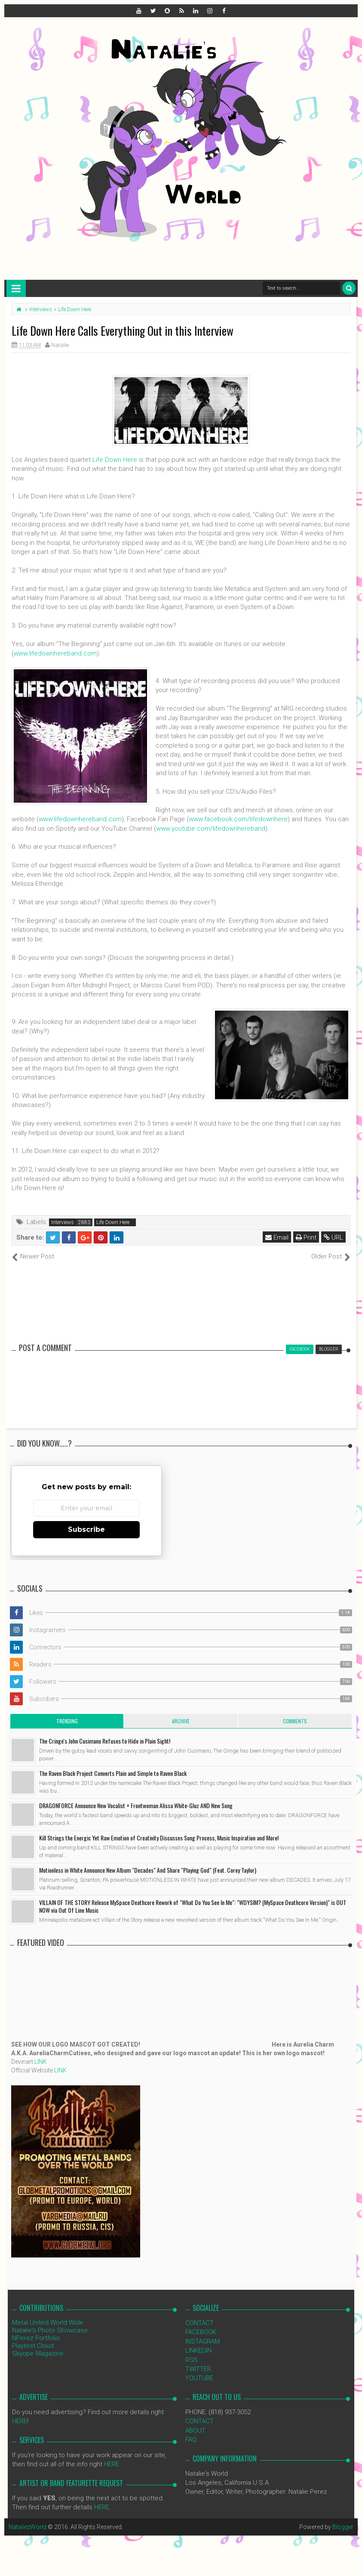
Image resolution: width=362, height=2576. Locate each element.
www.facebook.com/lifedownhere (238, 819)
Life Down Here (114, 460)
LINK (40, 2061)
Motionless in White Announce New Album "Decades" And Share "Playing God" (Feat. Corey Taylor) (147, 1869)
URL (333, 1237)
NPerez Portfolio (36, 2338)
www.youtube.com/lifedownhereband (210, 828)
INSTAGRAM (202, 2341)
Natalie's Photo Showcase (50, 2330)
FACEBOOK (200, 2332)
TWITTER (198, 2369)
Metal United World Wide (47, 2322)
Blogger (342, 2526)
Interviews (62, 1222)
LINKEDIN (198, 2350)
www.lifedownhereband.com (55, 653)
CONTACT (199, 2323)
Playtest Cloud (33, 2346)
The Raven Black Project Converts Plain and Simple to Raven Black (113, 1773)
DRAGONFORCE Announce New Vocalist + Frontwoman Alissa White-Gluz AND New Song (136, 1805)
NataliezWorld (27, 2526)
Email (276, 1237)
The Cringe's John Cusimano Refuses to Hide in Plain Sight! (104, 1740)
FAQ (190, 2439)
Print (306, 1237)
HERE (19, 2421)
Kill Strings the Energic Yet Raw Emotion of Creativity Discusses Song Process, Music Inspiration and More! (159, 1837)
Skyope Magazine (38, 2353)
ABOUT (195, 2430)
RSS (191, 2360)
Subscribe (86, 1529)
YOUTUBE (199, 2378)
